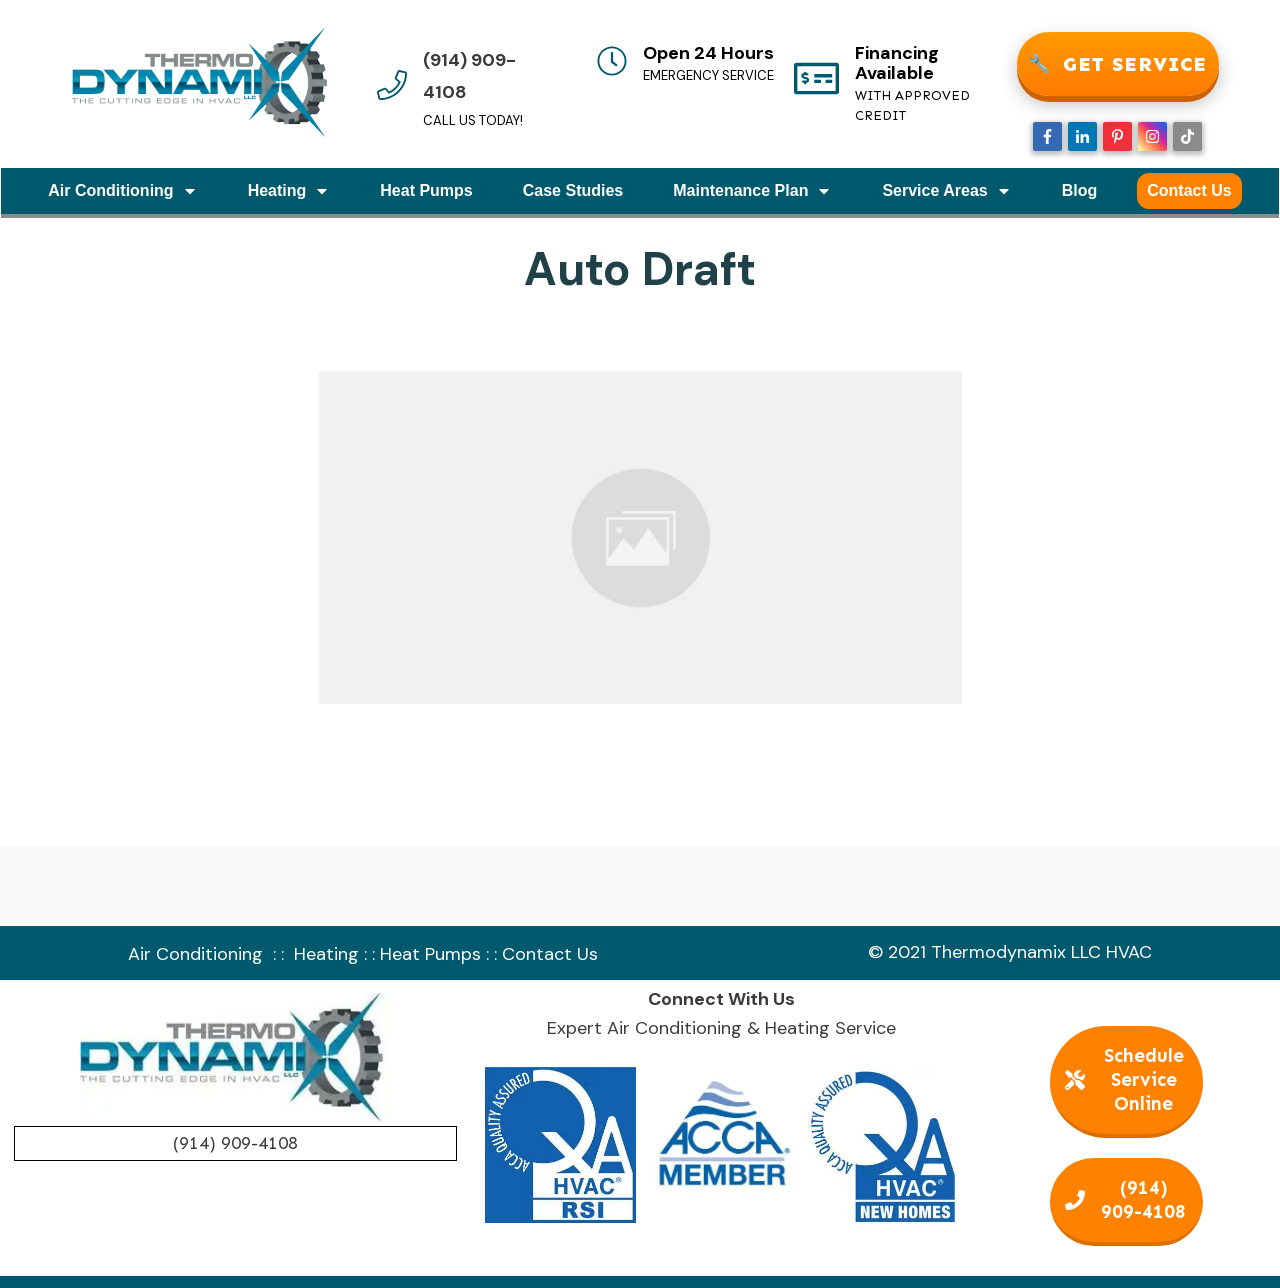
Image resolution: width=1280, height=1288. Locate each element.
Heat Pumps (430, 954)
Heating (326, 954)
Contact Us (550, 954)
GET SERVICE (1117, 64)
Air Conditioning (195, 954)
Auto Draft (640, 269)
